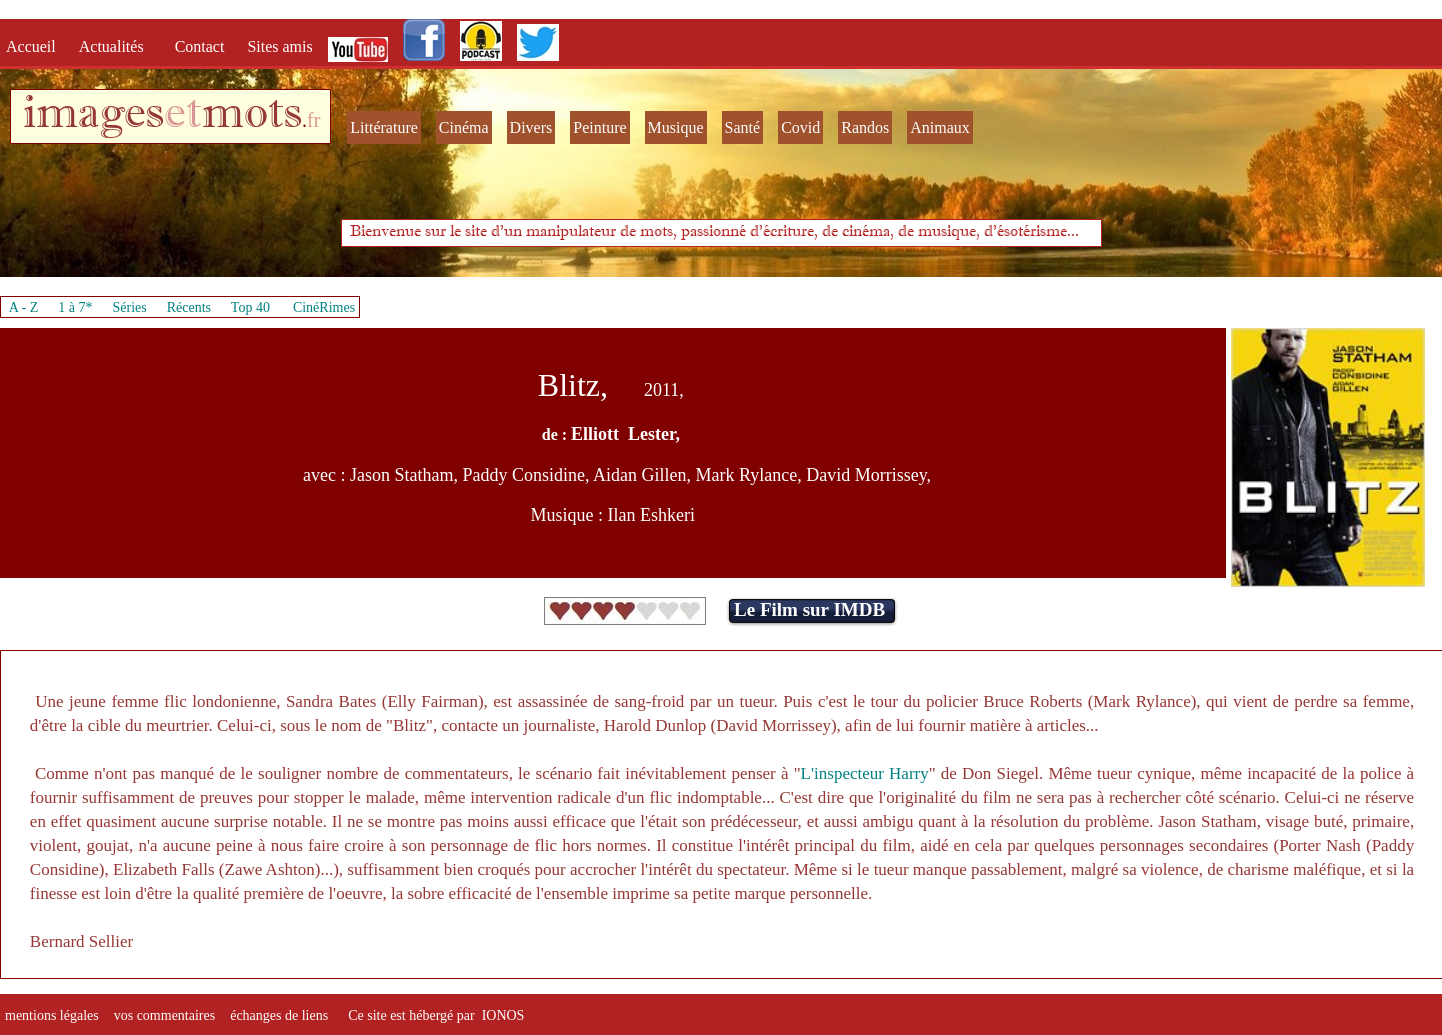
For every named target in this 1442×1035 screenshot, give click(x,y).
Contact (202, 46)
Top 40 (251, 307)
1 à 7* (75, 307)
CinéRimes (324, 307)
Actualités (117, 46)
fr (313, 120)
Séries (130, 307)
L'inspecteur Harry (865, 773)
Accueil (35, 46)
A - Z (24, 307)
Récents (189, 307)
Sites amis (279, 46)
